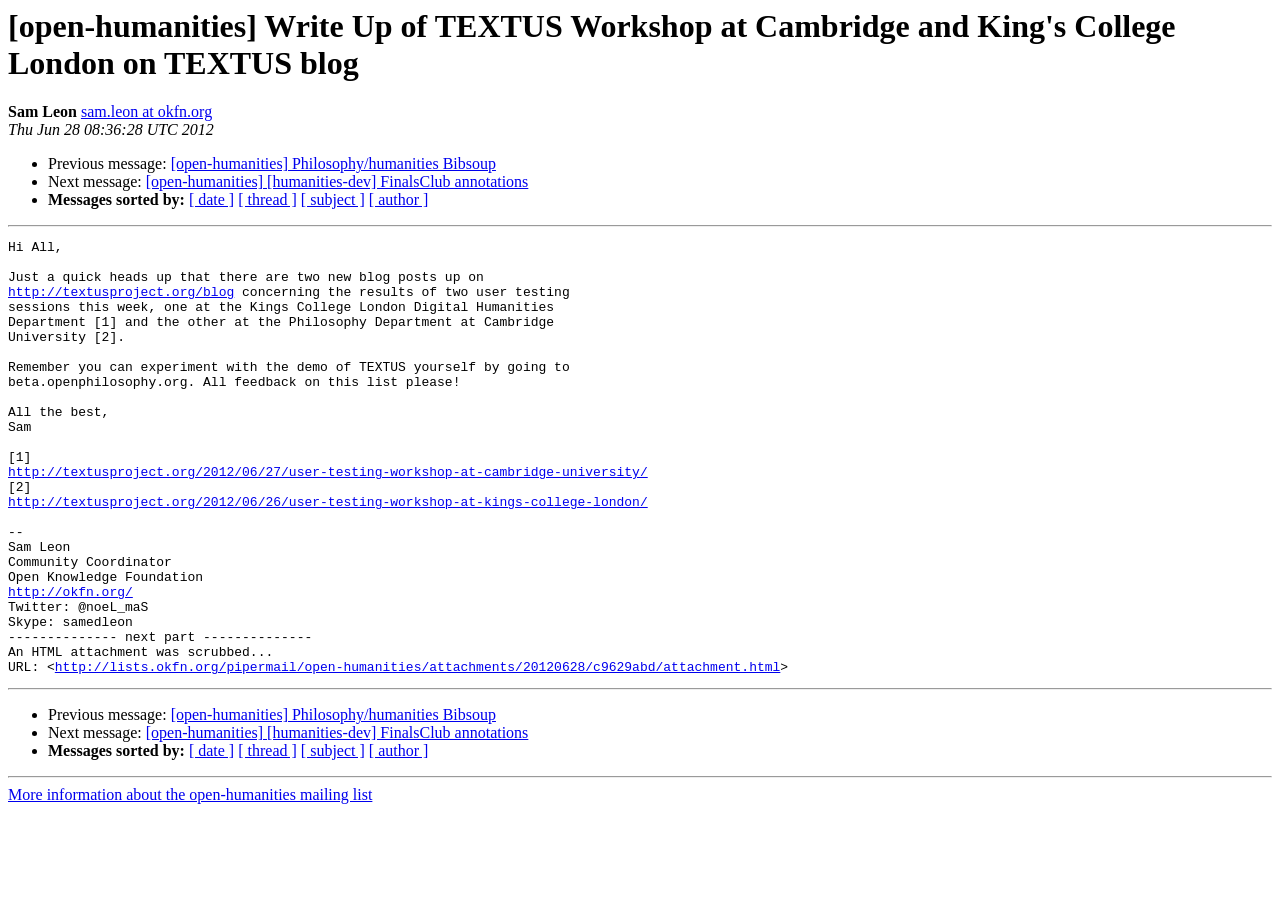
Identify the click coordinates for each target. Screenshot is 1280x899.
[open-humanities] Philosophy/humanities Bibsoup (333, 163)
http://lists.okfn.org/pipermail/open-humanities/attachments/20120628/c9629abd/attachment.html (417, 753)
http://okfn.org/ (70, 663)
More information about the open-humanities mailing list (190, 881)
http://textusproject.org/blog (121, 303)
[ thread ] (267, 199)
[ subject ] (333, 199)
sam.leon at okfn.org (146, 111)
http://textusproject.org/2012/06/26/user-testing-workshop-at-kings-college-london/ (328, 555)
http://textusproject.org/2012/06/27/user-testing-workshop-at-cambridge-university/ (328, 519)
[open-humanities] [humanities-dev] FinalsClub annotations (337, 181)
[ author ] (399, 199)
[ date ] (211, 199)
